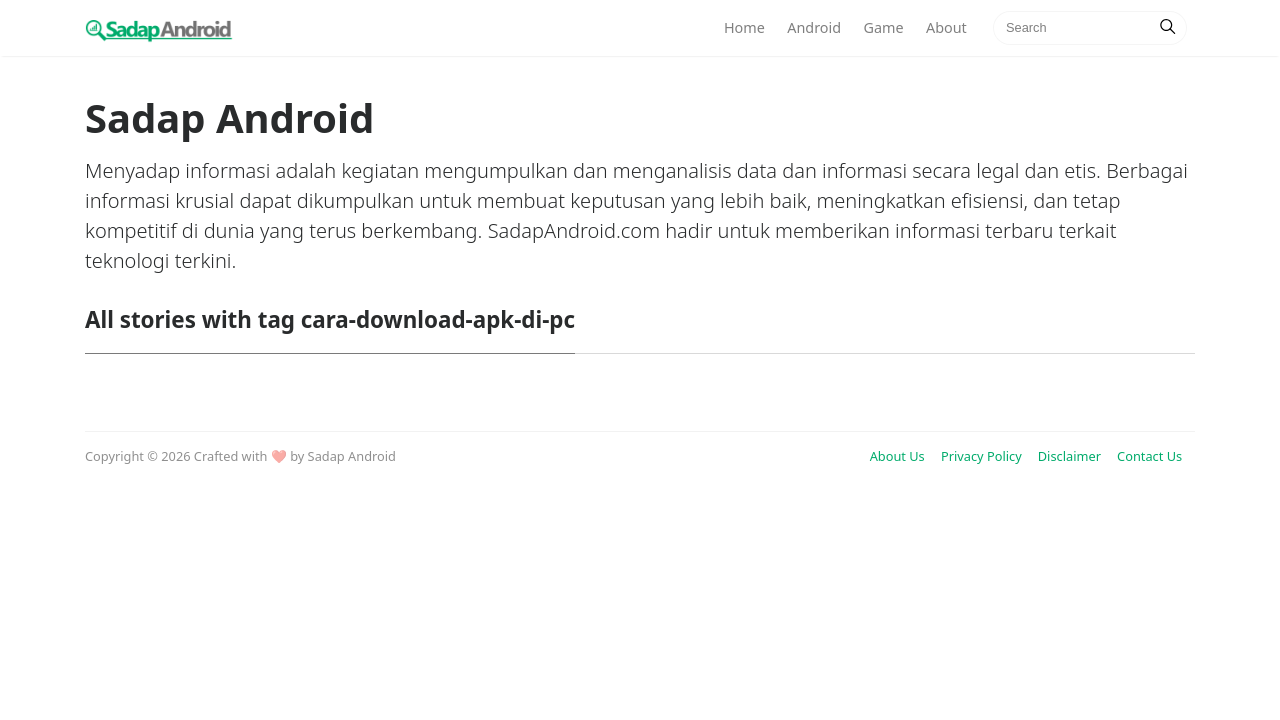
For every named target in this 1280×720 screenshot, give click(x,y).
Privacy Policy (981, 456)
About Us (897, 456)
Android (814, 27)
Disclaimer (1069, 456)
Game (883, 27)
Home (744, 27)
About (946, 27)
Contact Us (1149, 456)
